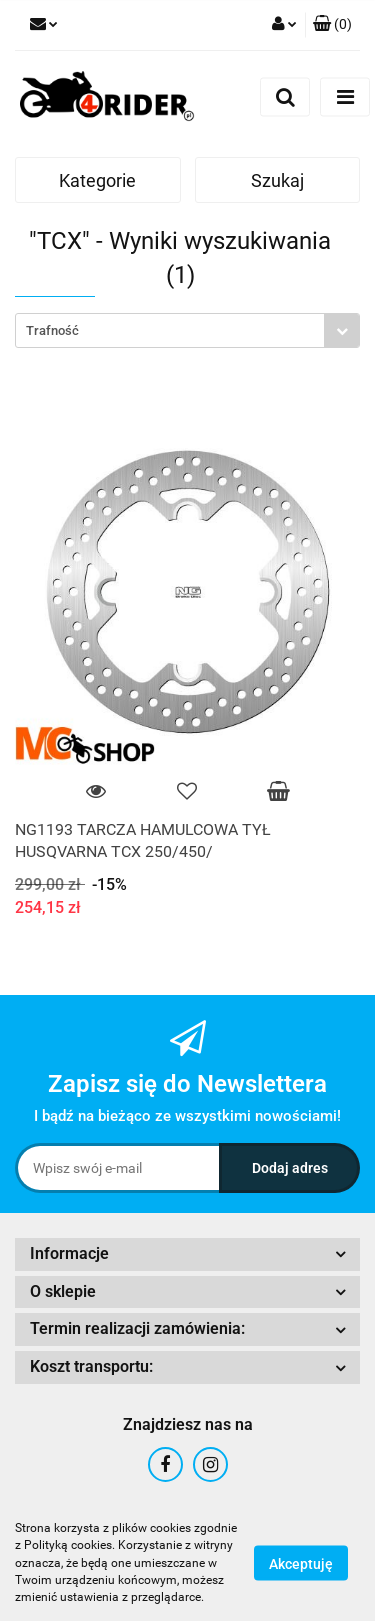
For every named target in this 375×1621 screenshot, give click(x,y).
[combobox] (187, 330)
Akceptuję (301, 1564)
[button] (332, 25)
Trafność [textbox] (52, 330)
